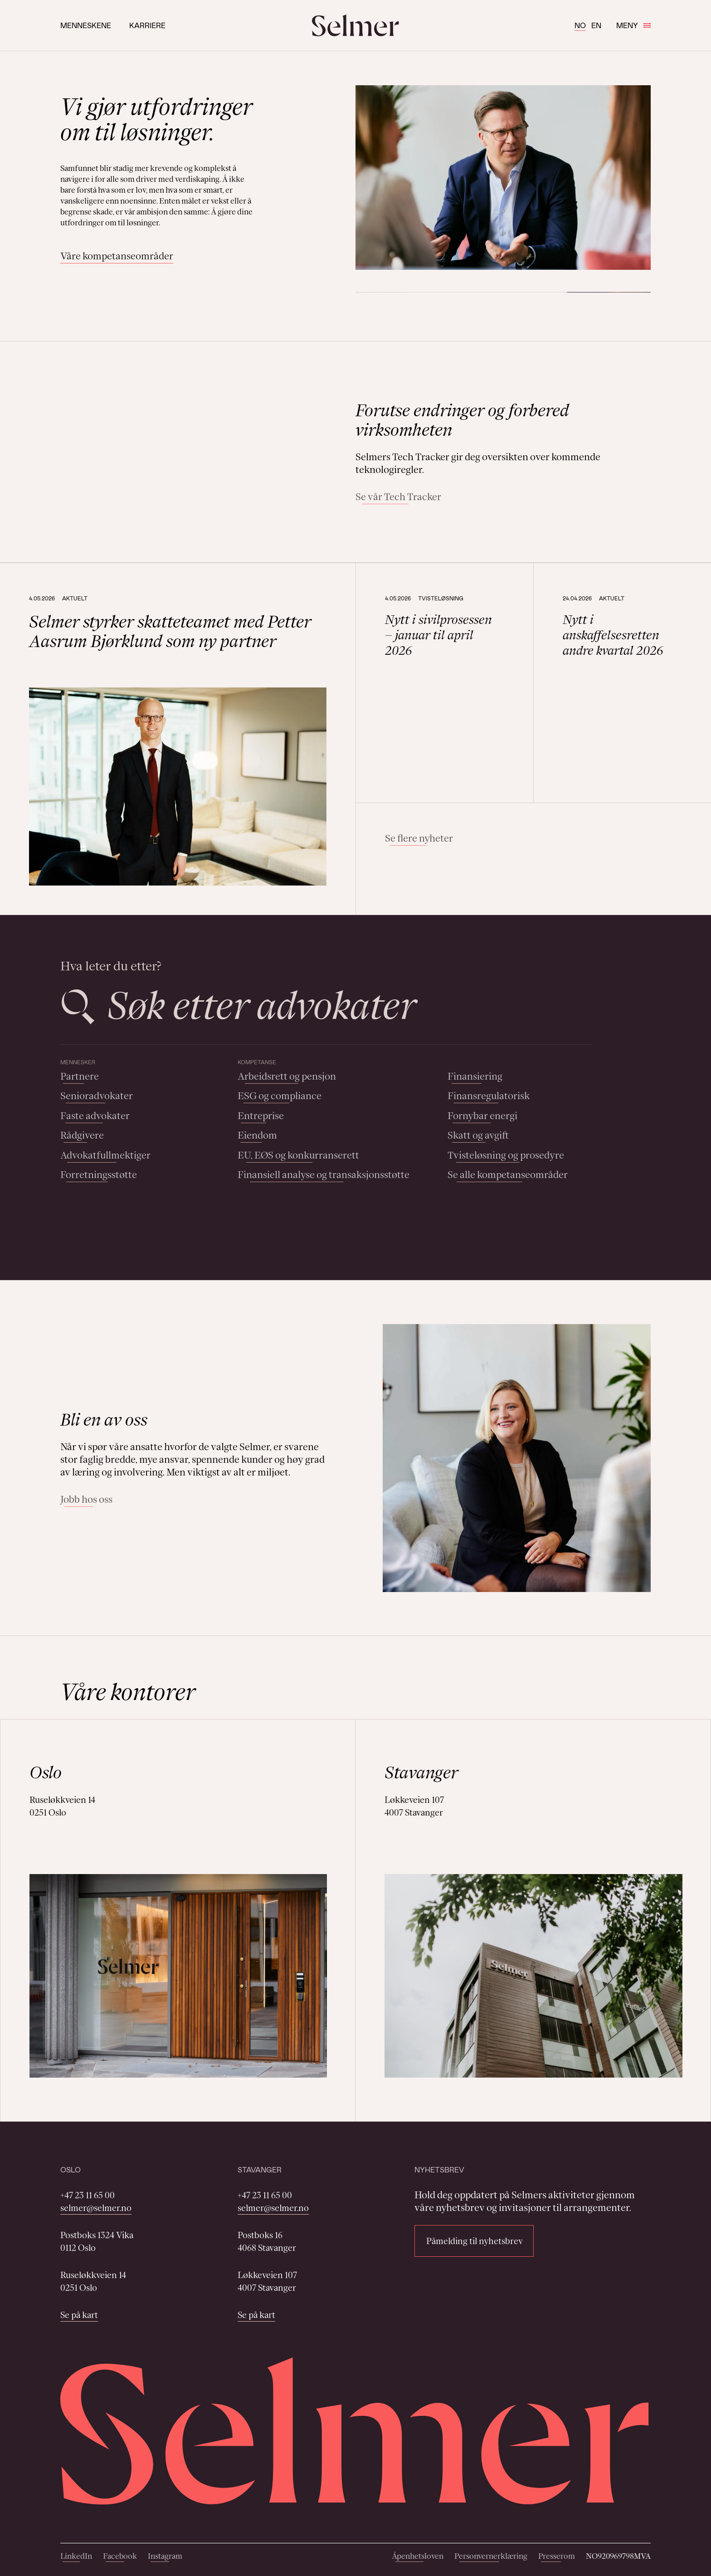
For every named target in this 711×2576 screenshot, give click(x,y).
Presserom (556, 2556)
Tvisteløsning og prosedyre (506, 1155)
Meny (633, 25)
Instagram (165, 2556)
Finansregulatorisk (489, 1096)
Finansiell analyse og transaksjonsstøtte (323, 1175)
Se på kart (79, 2314)
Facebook (120, 2556)
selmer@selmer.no (95, 2207)
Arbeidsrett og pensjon (287, 1076)
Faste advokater (95, 1116)
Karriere (147, 25)
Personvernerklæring (490, 2556)
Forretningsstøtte (98, 1175)
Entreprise (261, 1116)
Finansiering (475, 1076)
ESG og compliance (279, 1096)
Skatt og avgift (478, 1135)
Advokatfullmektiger (105, 1155)
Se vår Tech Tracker (398, 497)
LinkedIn (76, 2556)
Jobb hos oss (86, 1499)
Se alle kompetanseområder (508, 1175)
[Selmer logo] (355, 25)
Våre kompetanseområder (116, 256)
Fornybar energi (482, 1116)
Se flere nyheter (419, 838)
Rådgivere (82, 1135)
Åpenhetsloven (417, 2556)
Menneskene (85, 25)
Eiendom (257, 1135)
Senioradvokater (96, 1096)
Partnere (79, 1076)
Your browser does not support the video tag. (194, 452)
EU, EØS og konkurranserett (298, 1155)
